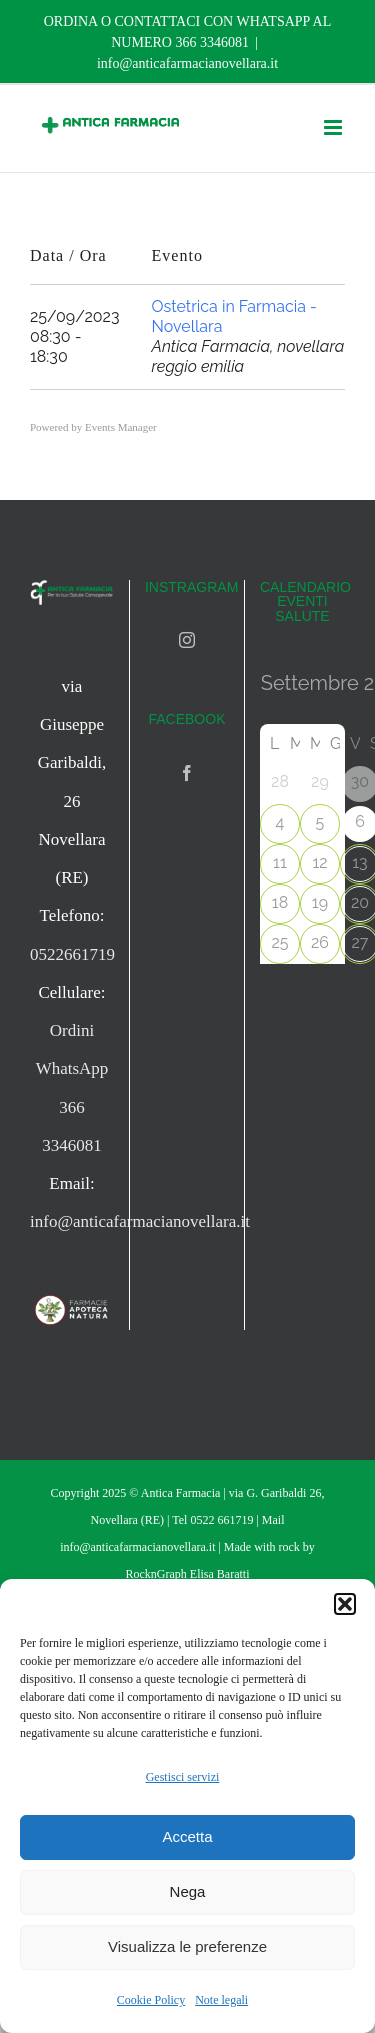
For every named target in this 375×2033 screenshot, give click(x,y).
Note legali (221, 2000)
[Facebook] (187, 773)
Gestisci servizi (183, 1777)
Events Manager (121, 427)
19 (320, 902)
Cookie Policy (151, 2000)
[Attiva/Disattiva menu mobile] (334, 127)
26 (320, 942)
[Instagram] (187, 640)
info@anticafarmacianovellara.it (187, 63)
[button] (345, 1604)
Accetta (187, 1836)
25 (279, 942)
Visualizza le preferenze (187, 1946)
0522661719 (72, 954)
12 (319, 862)
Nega (188, 1891)
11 (280, 862)
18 (280, 902)
